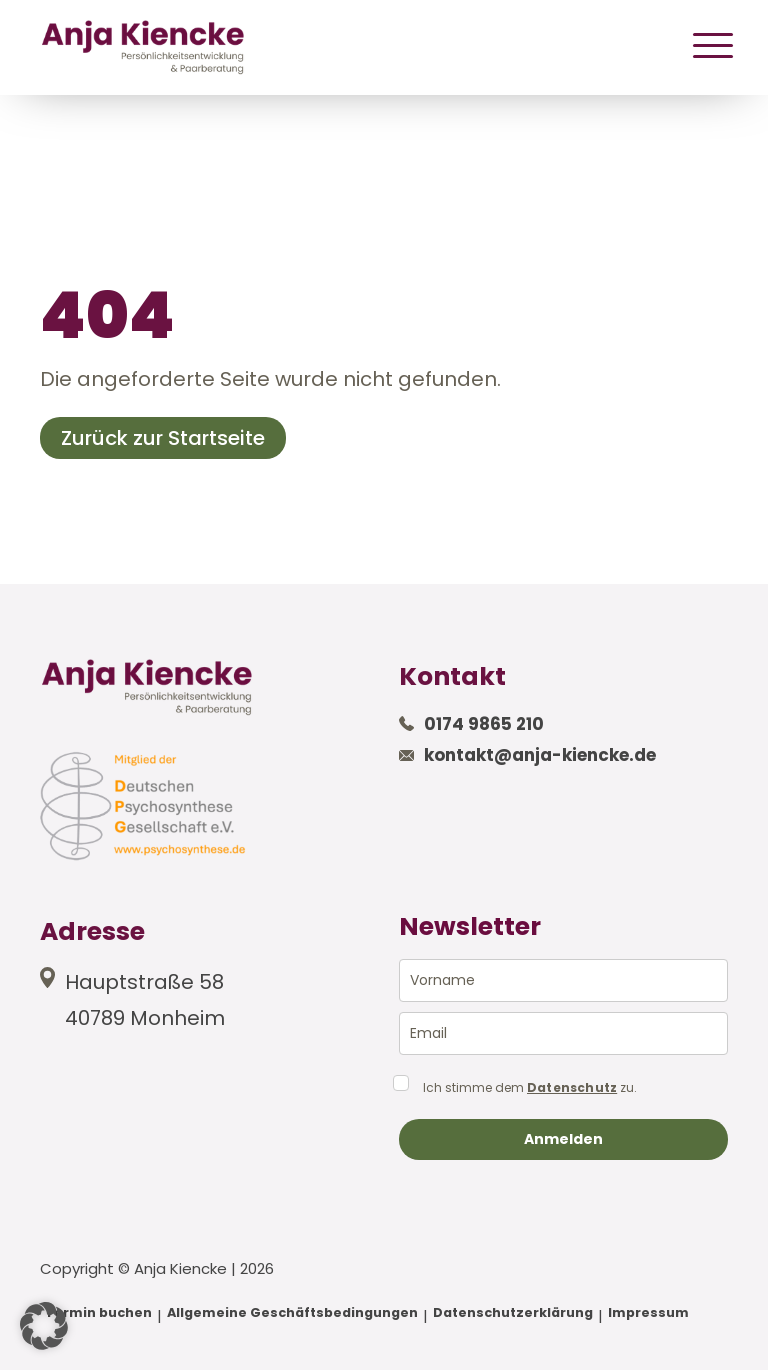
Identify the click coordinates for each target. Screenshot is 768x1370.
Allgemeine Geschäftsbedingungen (292, 1312)
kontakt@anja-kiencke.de (540, 755)
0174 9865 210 (484, 724)
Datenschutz (572, 1088)
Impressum (648, 1312)
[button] (44, 1326)
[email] (563, 1033)
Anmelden (563, 1139)
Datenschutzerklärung (513, 1312)
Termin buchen (98, 1312)
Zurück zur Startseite (163, 438)
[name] (563, 980)
